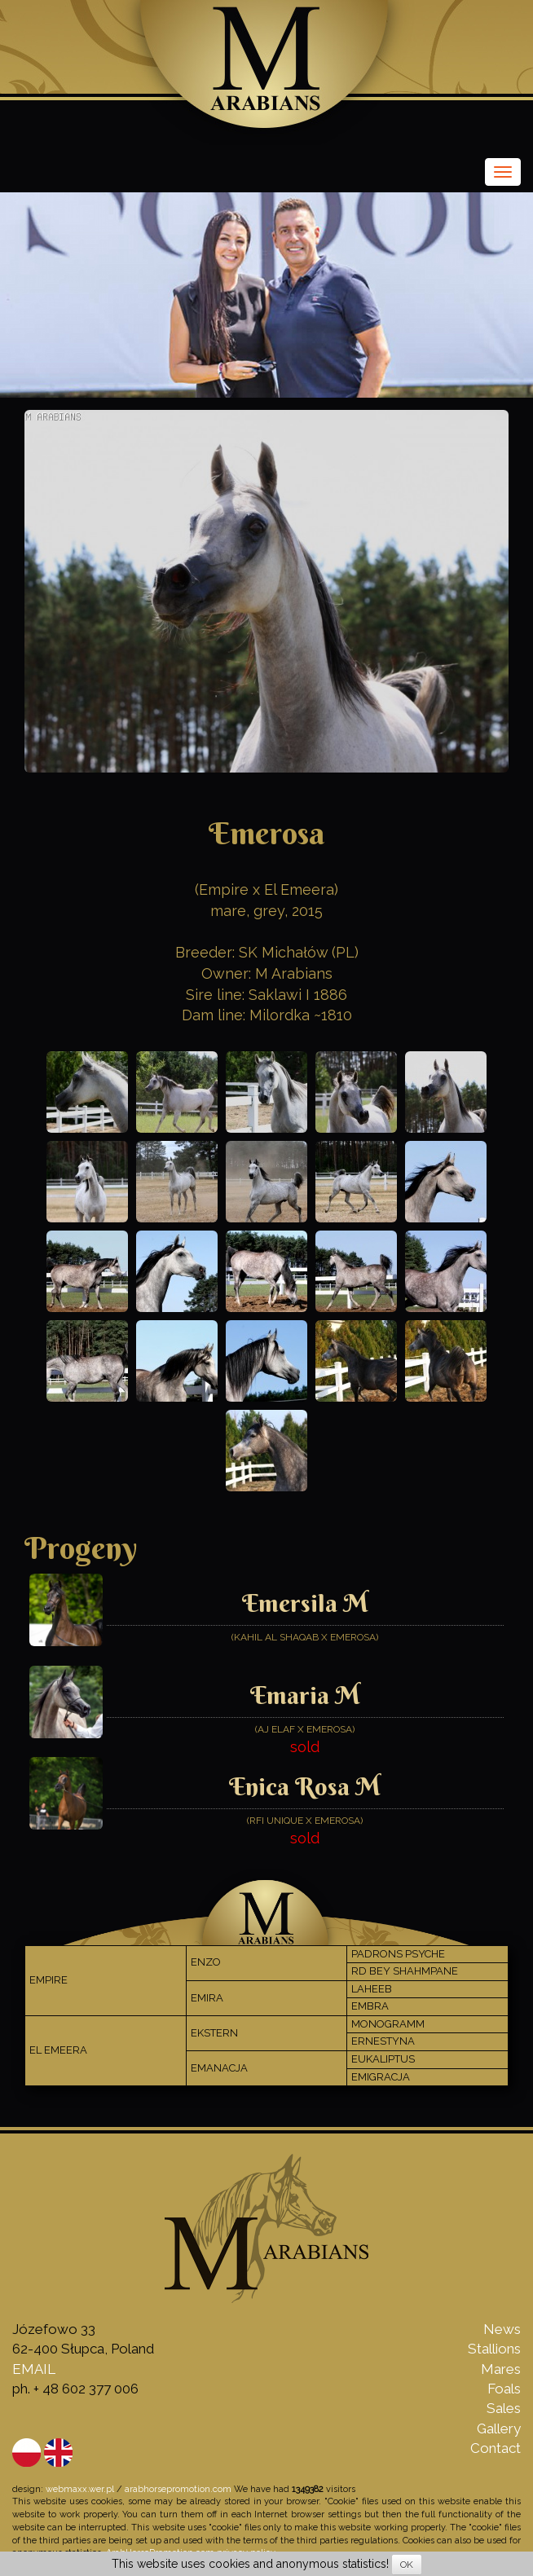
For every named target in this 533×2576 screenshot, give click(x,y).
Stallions (494, 2348)
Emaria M (305, 1695)
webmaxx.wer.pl (80, 2489)
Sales (504, 2408)
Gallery (499, 2428)
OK (406, 2564)
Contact (495, 2448)
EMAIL (33, 2369)
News (502, 2329)
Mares (501, 2369)
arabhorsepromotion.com (178, 2489)
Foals (504, 2388)
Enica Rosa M (305, 1787)
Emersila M (305, 1603)
